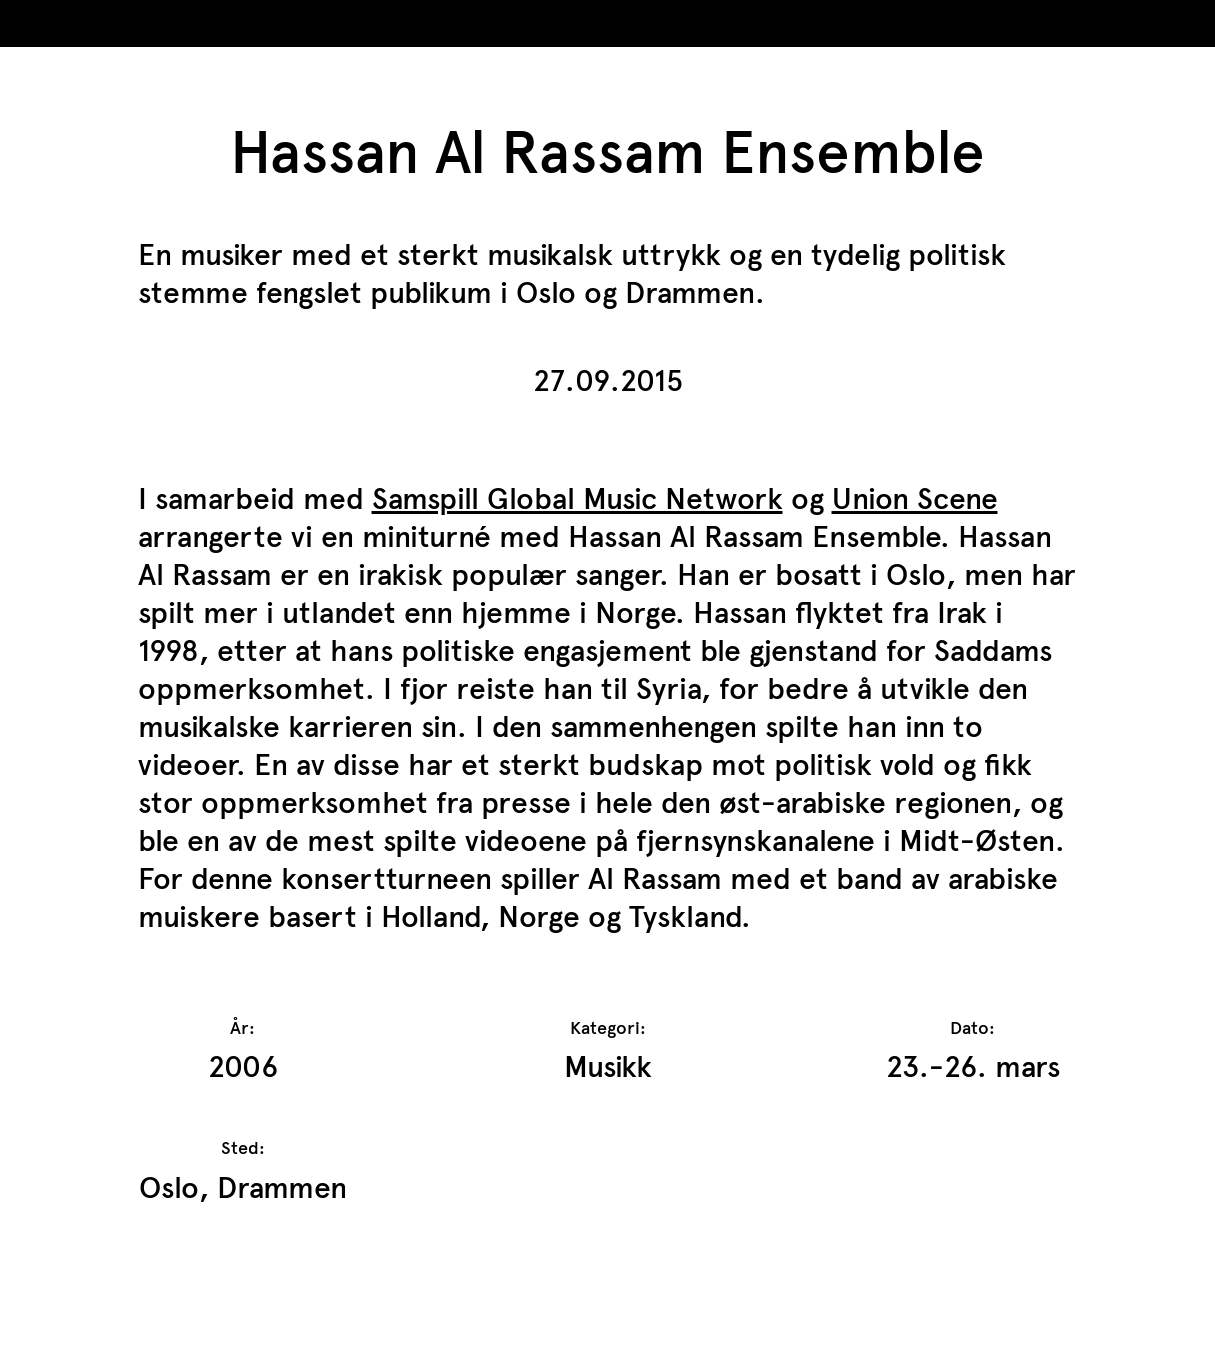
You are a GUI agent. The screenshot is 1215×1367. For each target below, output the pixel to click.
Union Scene (915, 498)
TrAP (111, 28)
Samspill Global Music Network (577, 498)
